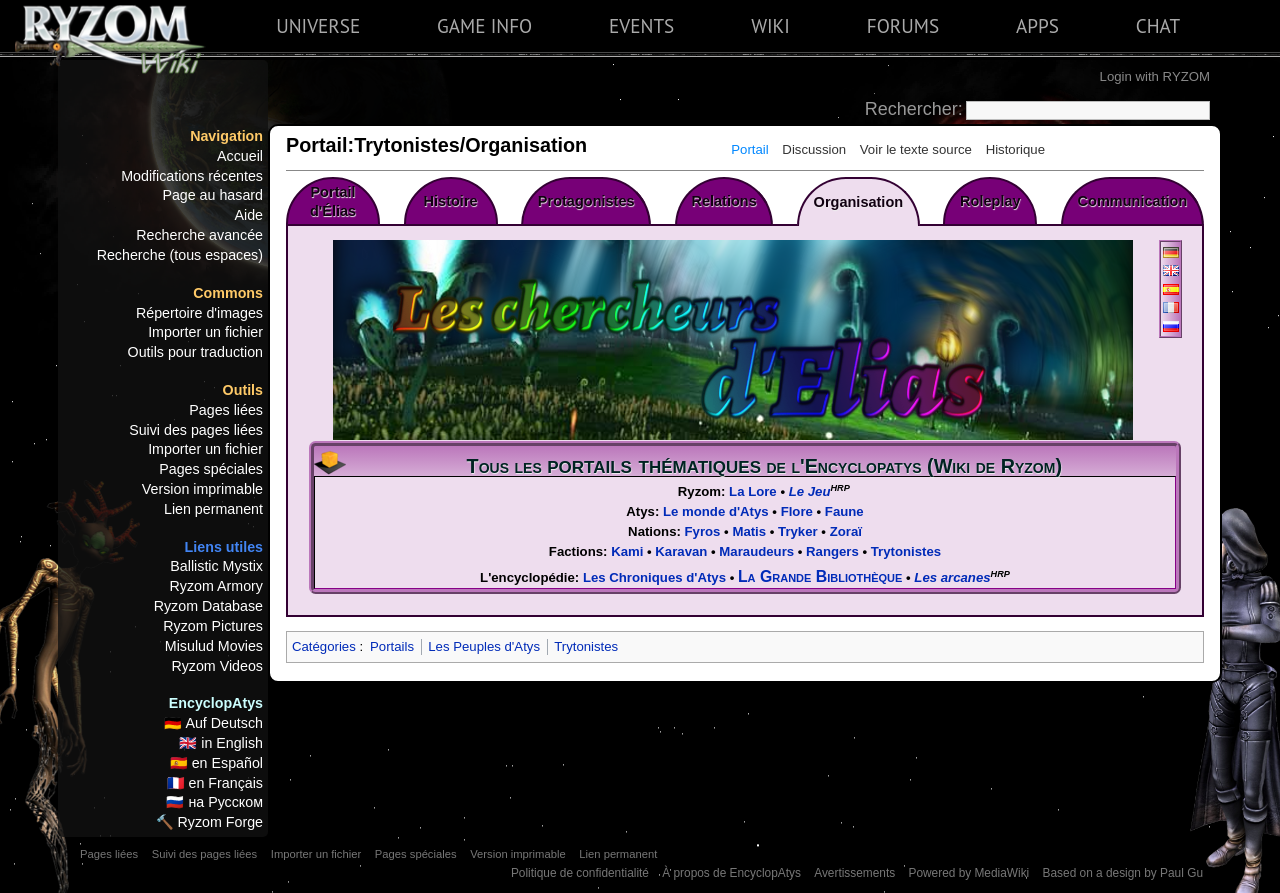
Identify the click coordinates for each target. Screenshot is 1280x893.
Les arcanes (952, 577)
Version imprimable (202, 489)
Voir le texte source (916, 149)
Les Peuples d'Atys (484, 646)
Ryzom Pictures (213, 626)
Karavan (681, 551)
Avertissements (854, 873)
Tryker (798, 531)
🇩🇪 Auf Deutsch (213, 723)
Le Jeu (810, 491)
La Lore (753, 491)
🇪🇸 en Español (216, 763)
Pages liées (226, 410)
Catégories (324, 646)
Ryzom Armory (216, 586)
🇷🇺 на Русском (214, 802)
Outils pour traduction (195, 352)
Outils (243, 390)
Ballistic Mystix (216, 566)
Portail (749, 149)
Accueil (240, 156)
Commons (228, 293)
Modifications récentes (192, 176)
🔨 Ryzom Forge (209, 822)
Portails (392, 646)
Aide (248, 215)
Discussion (814, 149)
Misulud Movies (214, 646)
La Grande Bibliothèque (820, 576)
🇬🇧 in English (221, 743)
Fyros (703, 531)
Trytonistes (906, 551)
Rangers (832, 551)
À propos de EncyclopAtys (731, 873)
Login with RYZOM (1155, 76)
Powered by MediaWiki (968, 873)
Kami (627, 551)
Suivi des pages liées (196, 430)
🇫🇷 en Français (215, 783)
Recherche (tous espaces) (180, 255)
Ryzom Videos (217, 666)
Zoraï (846, 531)
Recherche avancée (199, 235)
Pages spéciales (211, 469)
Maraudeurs (756, 551)
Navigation (226, 136)
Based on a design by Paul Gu (1123, 873)
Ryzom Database (208, 606)
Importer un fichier (205, 332)
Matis (749, 531)
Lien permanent (213, 509)
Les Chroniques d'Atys (654, 577)
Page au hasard (212, 195)
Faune (844, 511)
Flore (797, 511)
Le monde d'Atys (716, 511)
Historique (1015, 149)
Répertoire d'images (199, 313)
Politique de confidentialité (580, 873)
